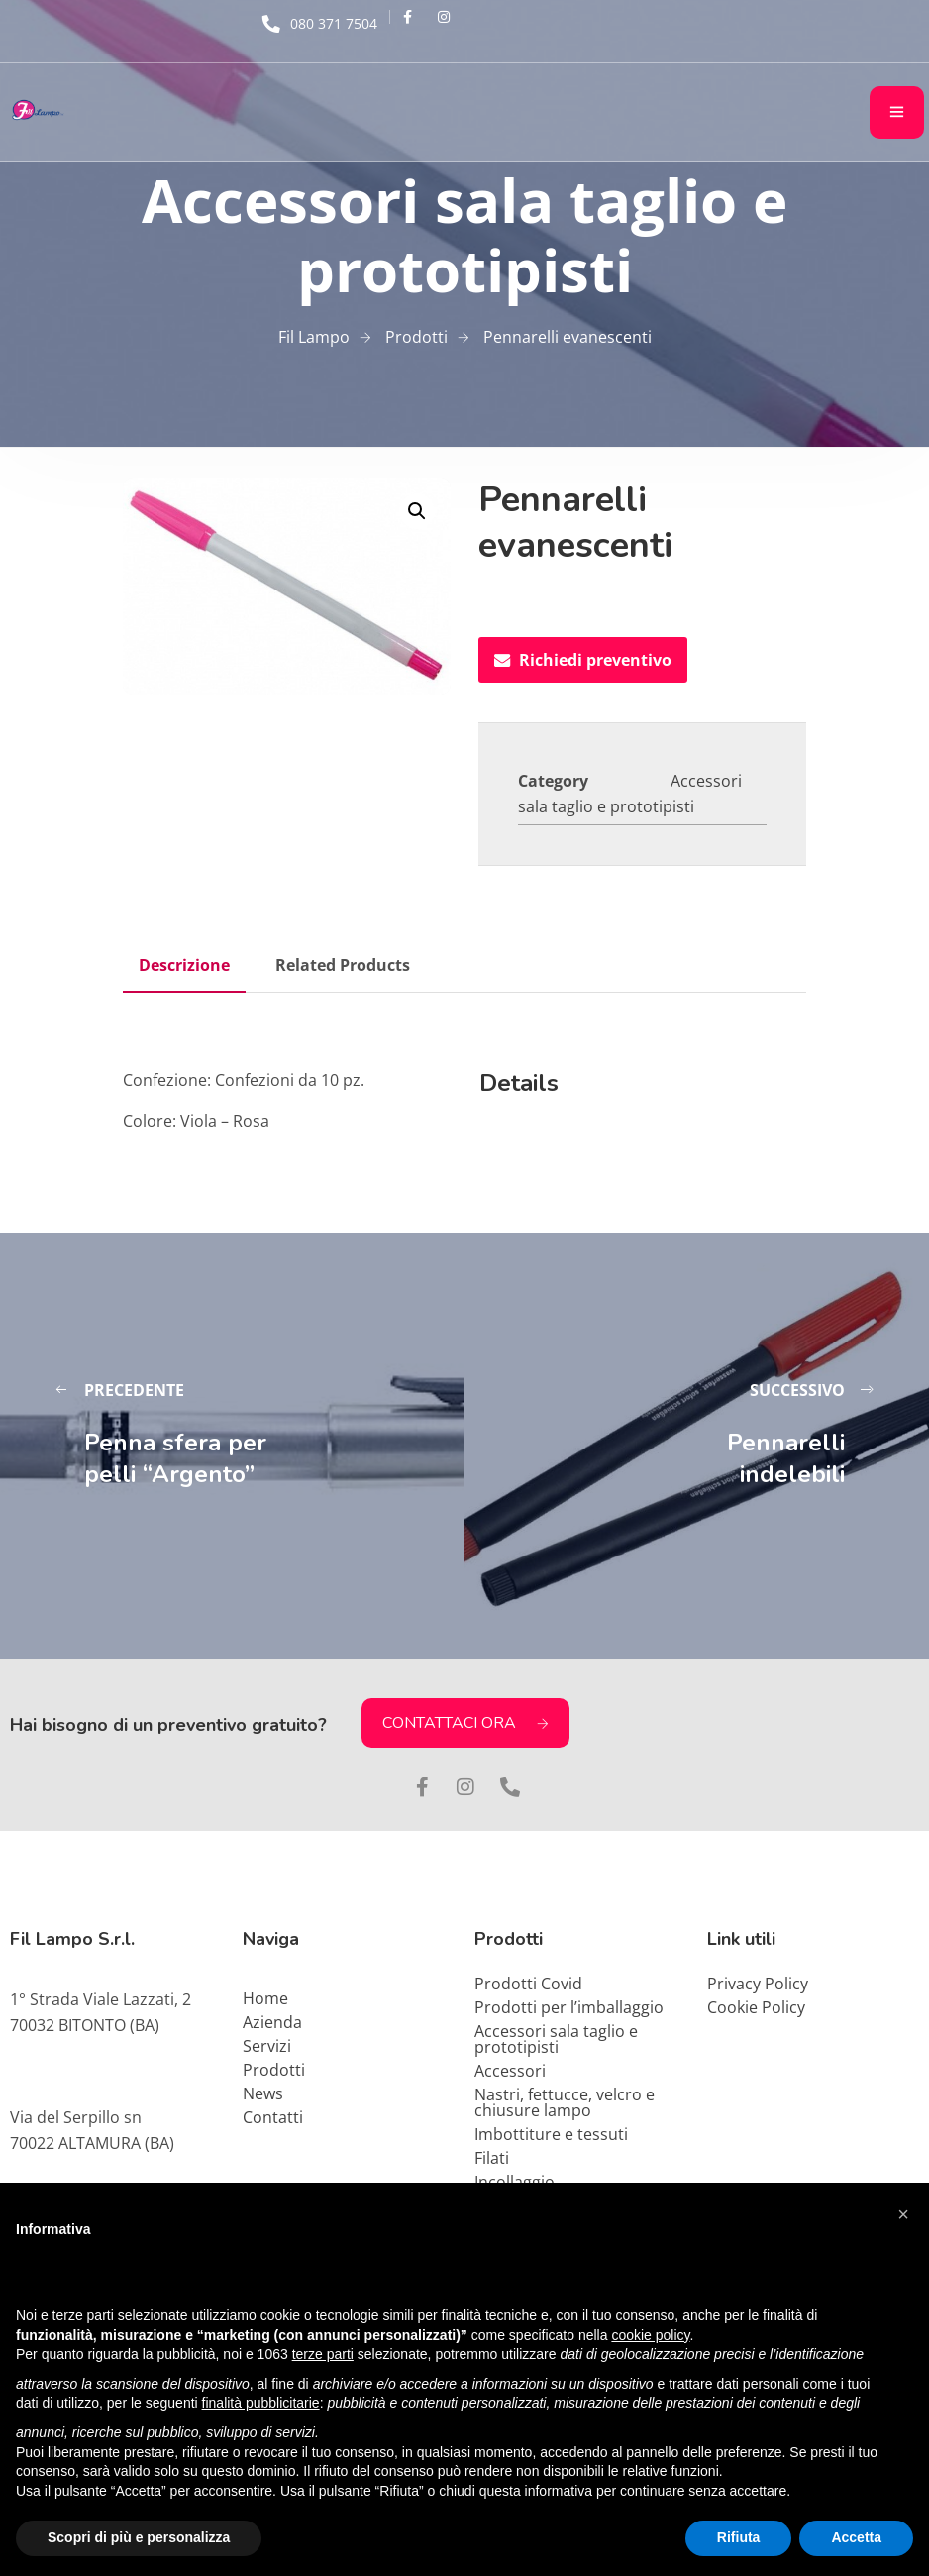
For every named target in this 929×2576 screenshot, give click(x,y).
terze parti (323, 2354)
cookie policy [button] (650, 2335)
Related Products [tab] (342, 965)
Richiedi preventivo (582, 660)
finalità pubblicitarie (261, 2403)
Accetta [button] (856, 2537)
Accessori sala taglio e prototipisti (556, 2039)
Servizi (267, 2046)
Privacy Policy (757, 1983)
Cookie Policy (756, 2007)
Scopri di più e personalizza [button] (139, 2537)
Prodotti (274, 2070)
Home (265, 1998)
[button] (417, 511)
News (263, 2093)
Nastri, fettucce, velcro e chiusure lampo (564, 2102)
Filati (491, 2158)
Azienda (272, 2022)
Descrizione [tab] (184, 965)
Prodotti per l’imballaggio (569, 2007)
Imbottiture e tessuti (551, 2134)
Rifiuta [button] (739, 2537)
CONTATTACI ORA (465, 1723)
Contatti (273, 2117)
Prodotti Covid (528, 1983)
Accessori (510, 2071)
